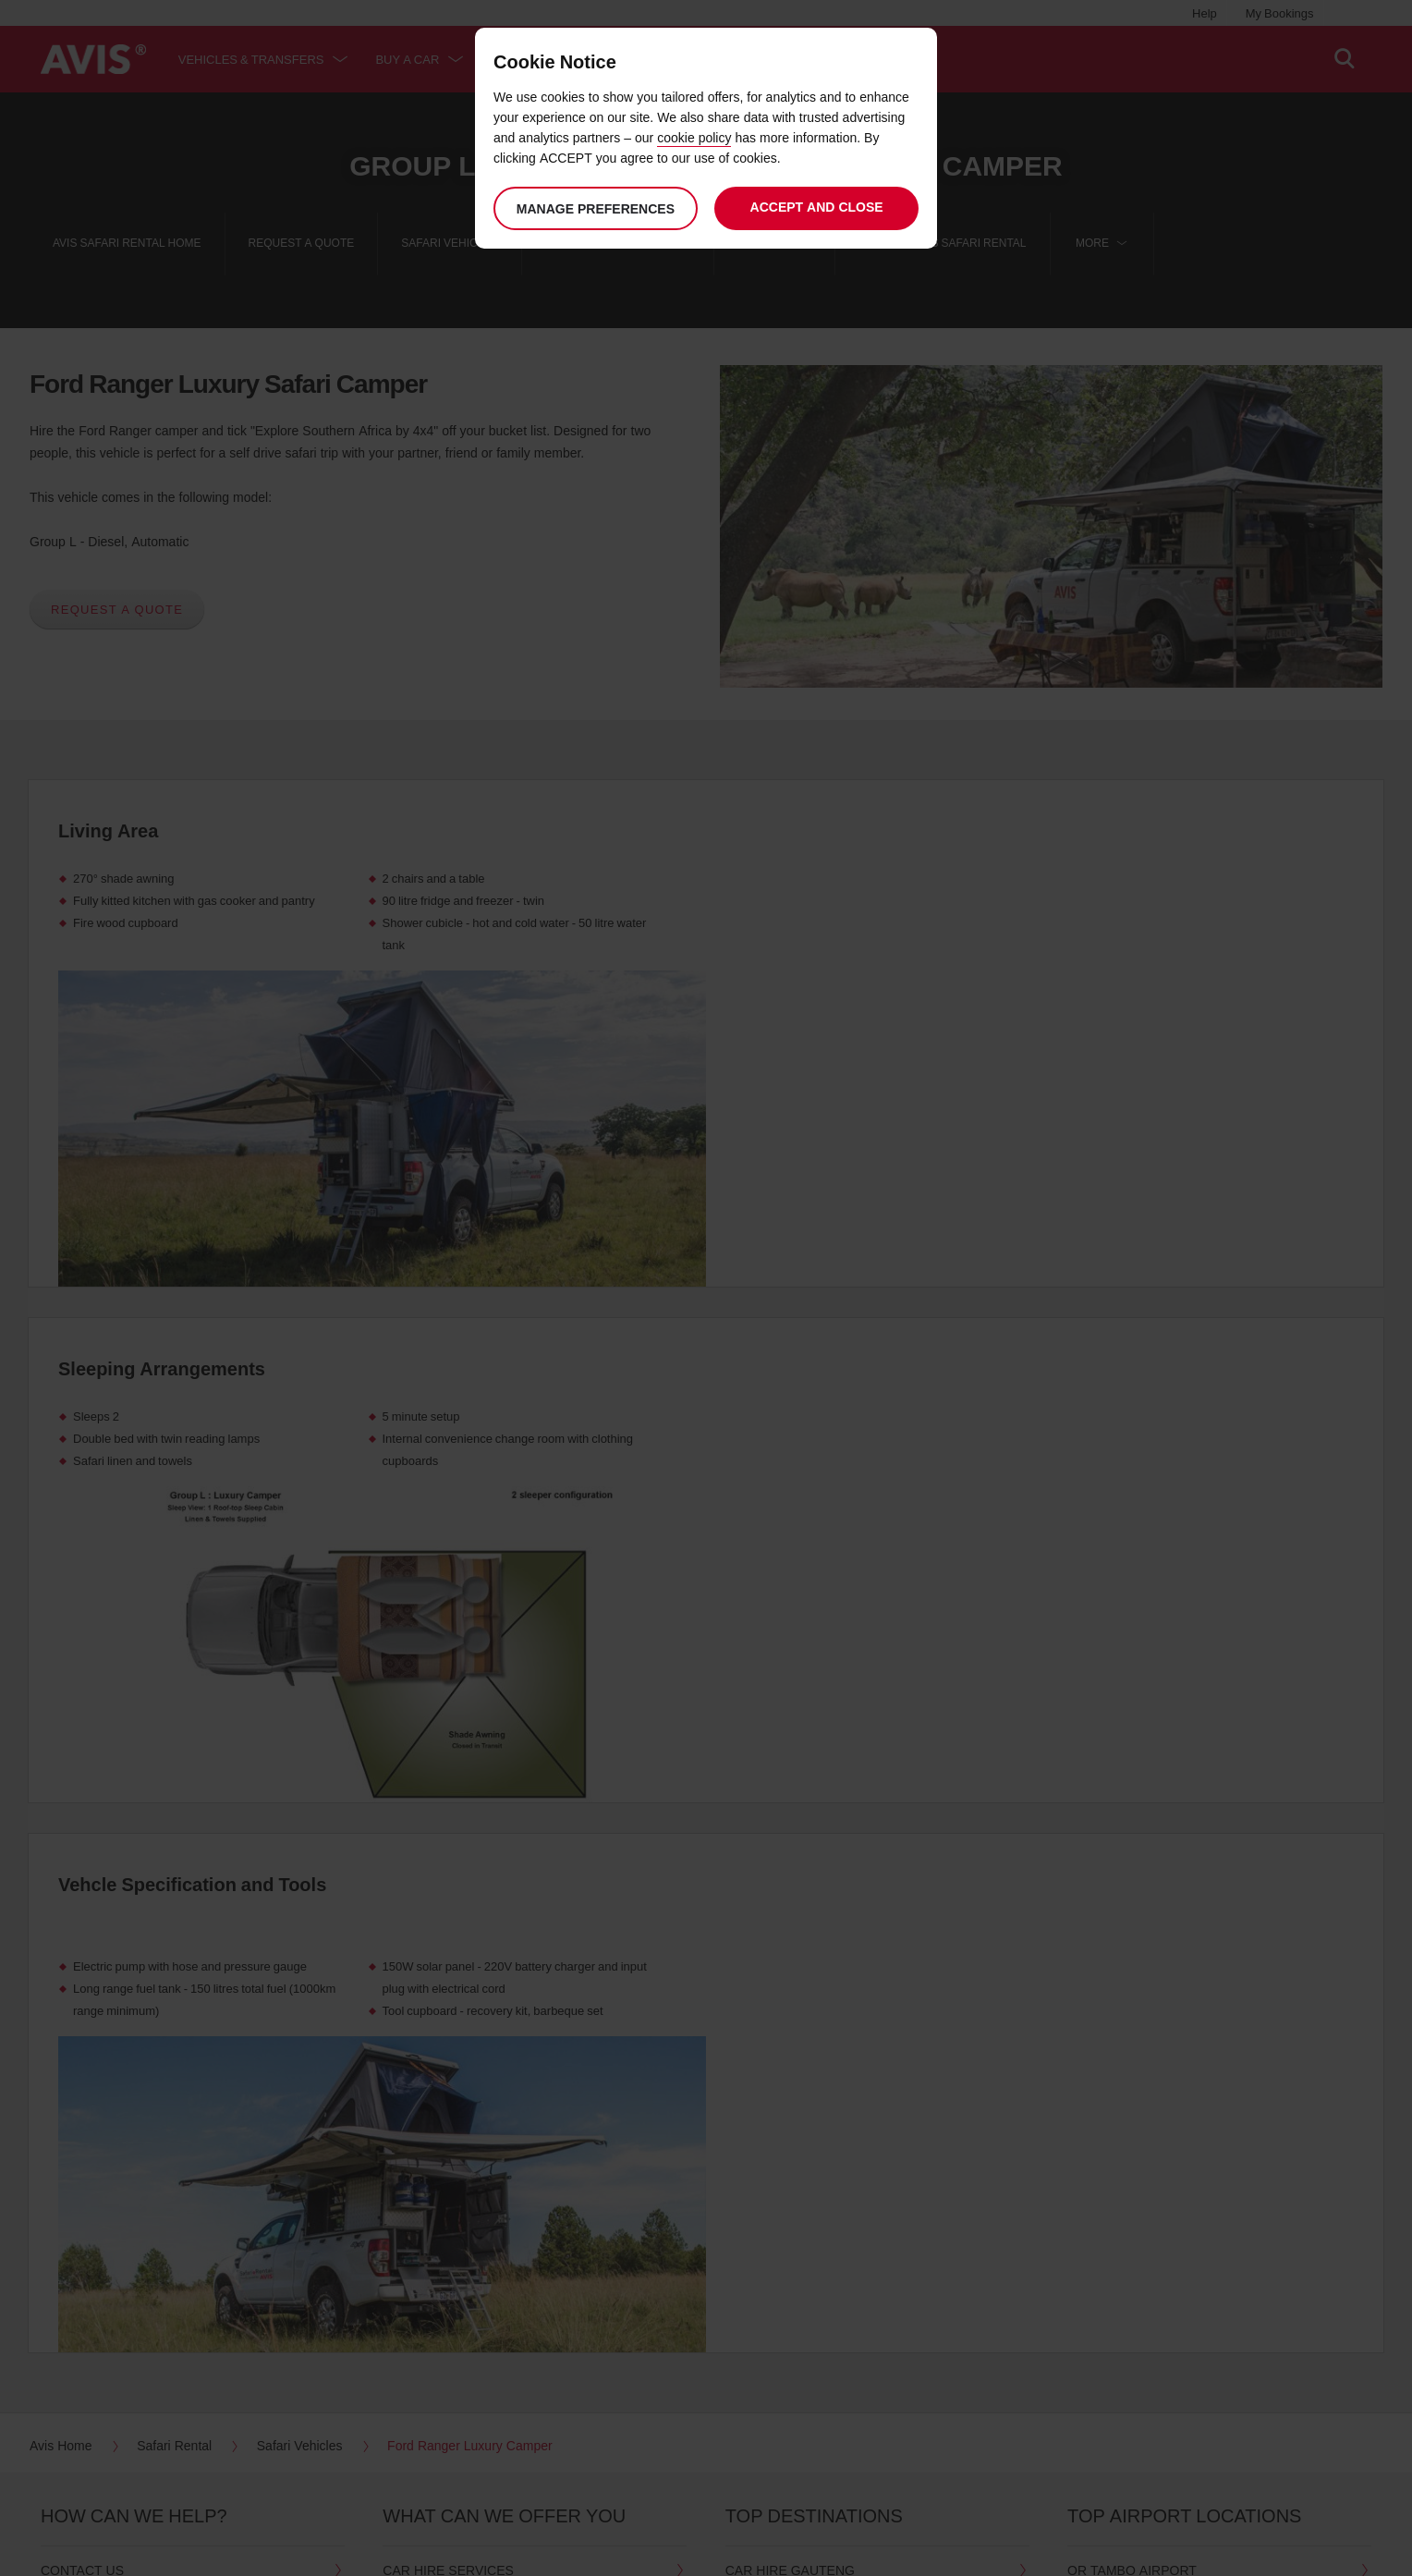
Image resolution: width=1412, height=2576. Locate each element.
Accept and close (816, 206)
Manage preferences (595, 208)
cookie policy (694, 137)
